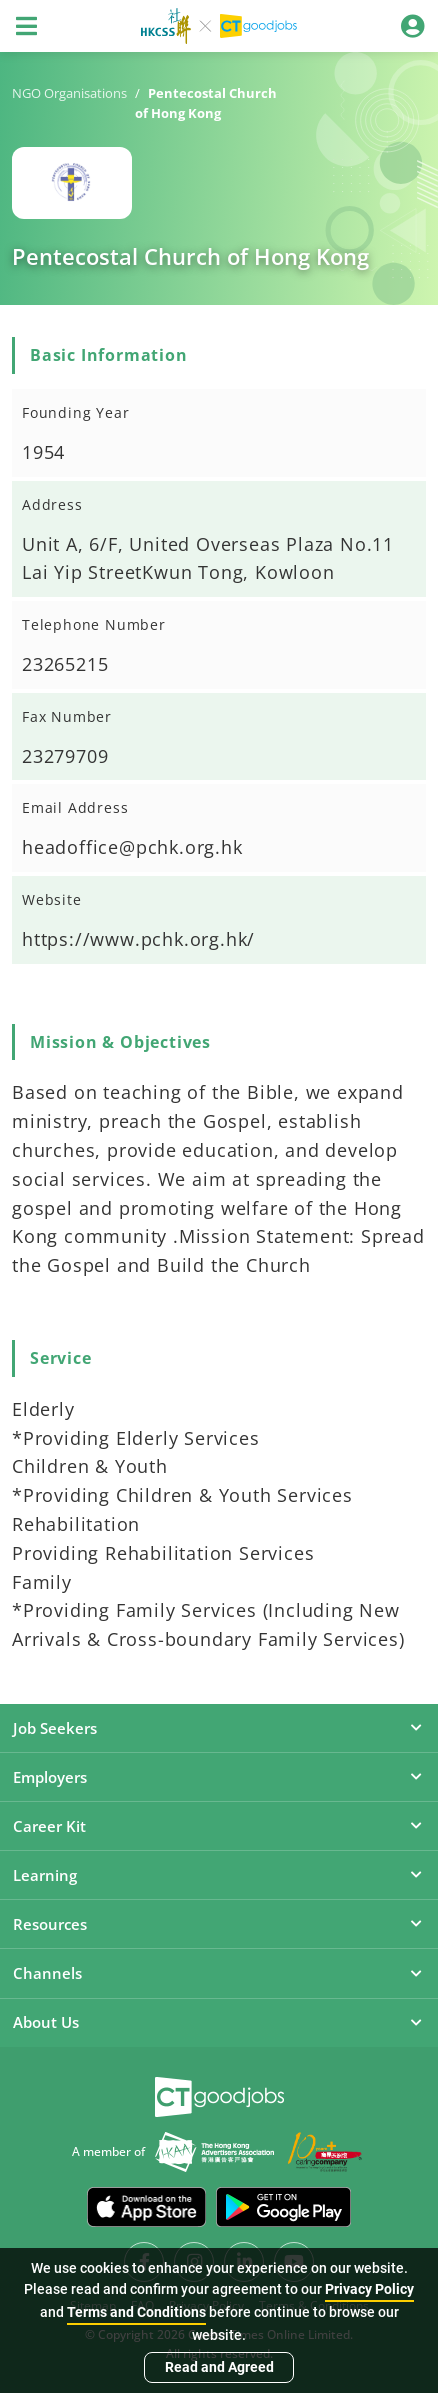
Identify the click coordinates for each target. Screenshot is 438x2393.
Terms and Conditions (136, 2312)
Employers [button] (219, 1777)
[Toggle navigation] (26, 26)
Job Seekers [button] (219, 1728)
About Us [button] (219, 2022)
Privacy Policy (369, 2289)
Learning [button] (219, 1875)
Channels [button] (219, 1973)
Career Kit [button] (219, 1826)
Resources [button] (219, 1924)
